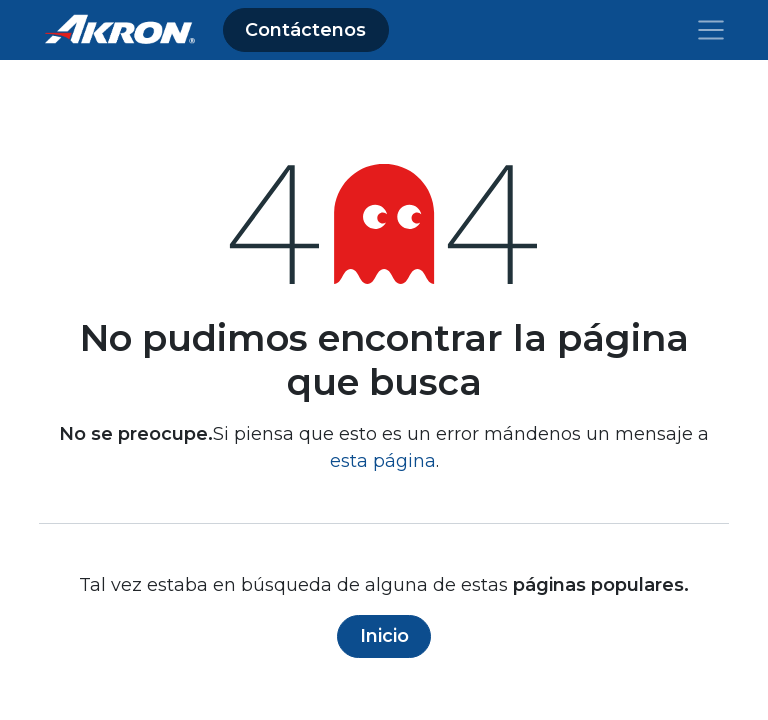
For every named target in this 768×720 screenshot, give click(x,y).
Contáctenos (305, 30)
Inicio (384, 636)
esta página (383, 461)
